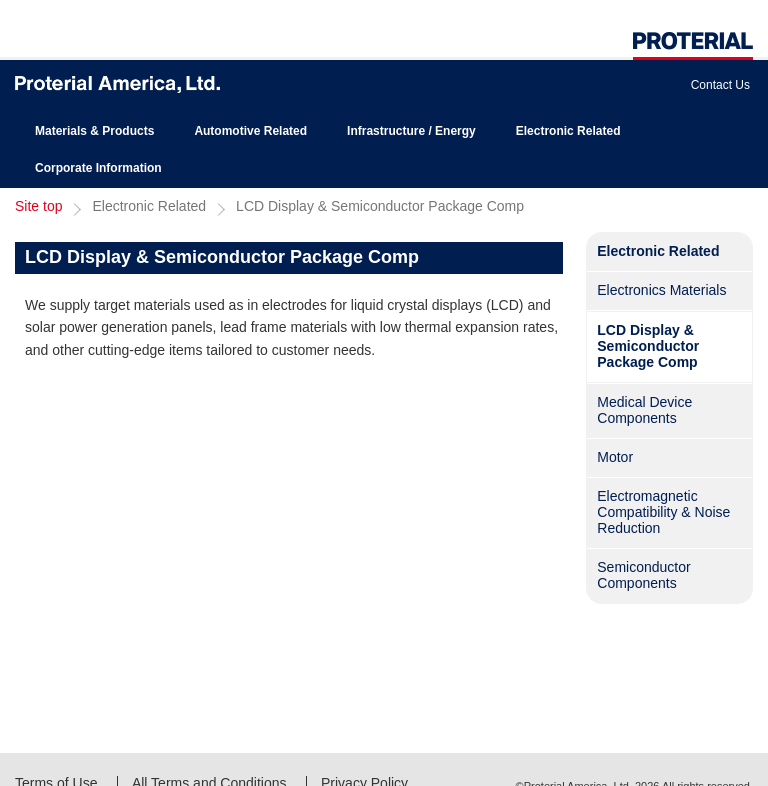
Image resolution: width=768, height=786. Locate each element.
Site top (38, 206)
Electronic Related (568, 131)
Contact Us (720, 85)
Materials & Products (94, 131)
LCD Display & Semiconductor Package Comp (380, 206)
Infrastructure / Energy (411, 131)
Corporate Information (98, 168)
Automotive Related (250, 131)
